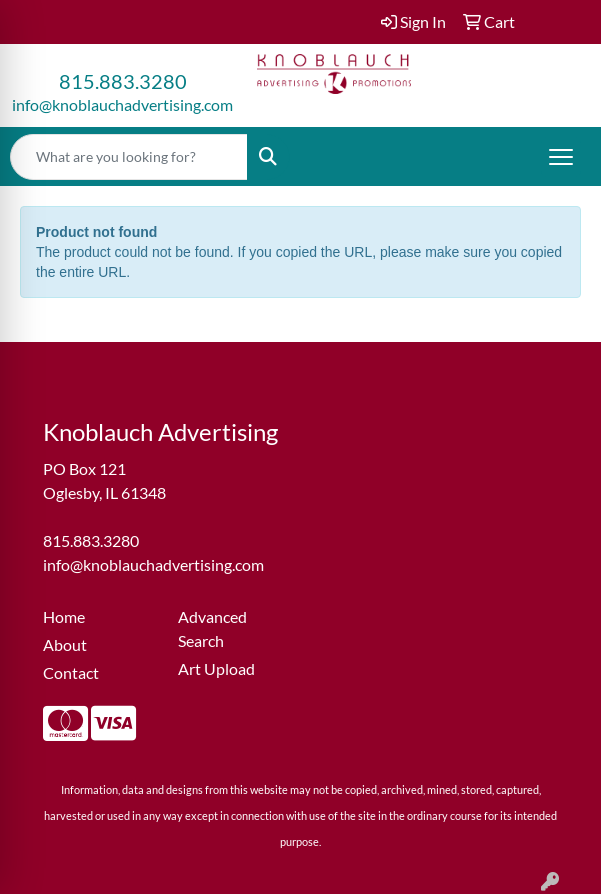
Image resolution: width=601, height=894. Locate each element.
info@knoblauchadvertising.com (122, 104)
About (65, 644)
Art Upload (216, 668)
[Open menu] (561, 157)
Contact (71, 672)
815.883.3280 (123, 81)
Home (64, 616)
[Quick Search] (129, 157)
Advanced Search (212, 628)
